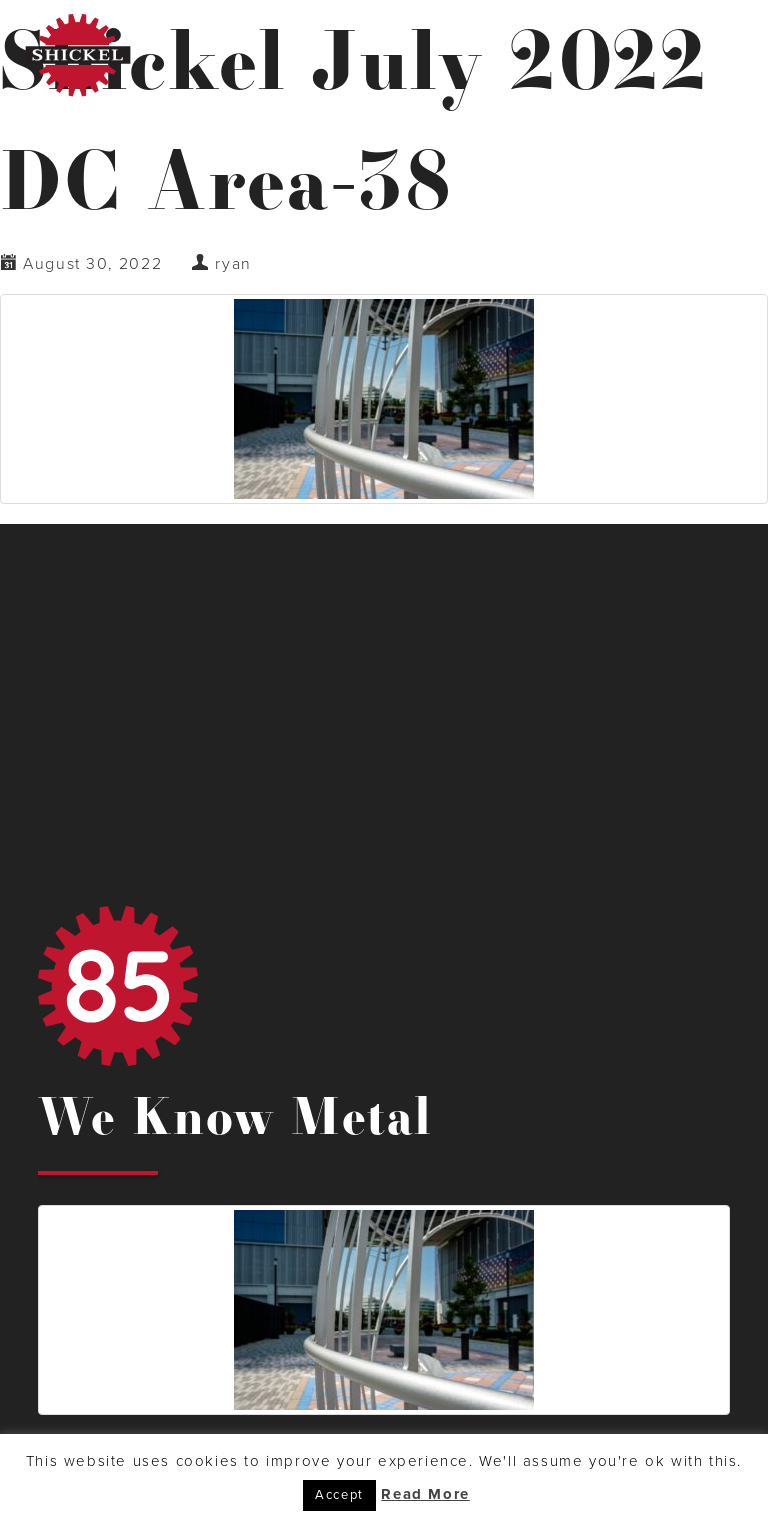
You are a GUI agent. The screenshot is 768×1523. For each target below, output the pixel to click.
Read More (425, 1494)
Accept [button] (339, 1495)
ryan (233, 264)
